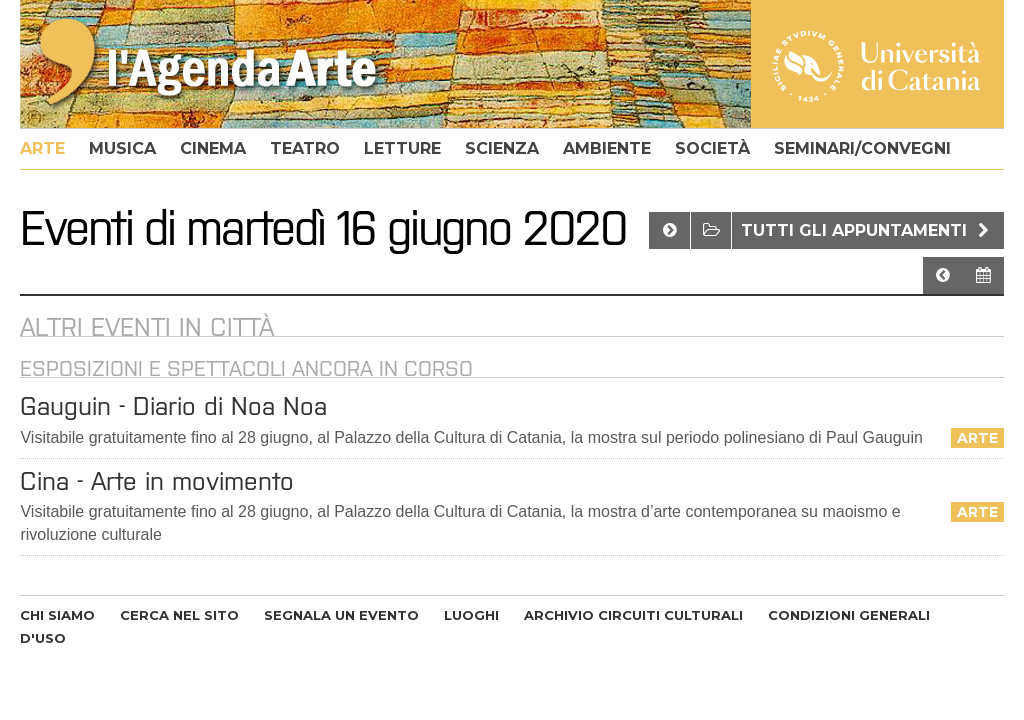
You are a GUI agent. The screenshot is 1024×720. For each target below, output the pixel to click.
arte (42, 148)
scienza (502, 148)
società (712, 148)
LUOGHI (471, 615)
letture (402, 148)
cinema (213, 148)
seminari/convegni (862, 148)
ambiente (607, 148)
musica (122, 148)
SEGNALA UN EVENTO (341, 615)
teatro (305, 148)
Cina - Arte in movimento (157, 481)
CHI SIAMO (57, 615)
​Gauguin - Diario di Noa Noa (173, 406)
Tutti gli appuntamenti (867, 230)
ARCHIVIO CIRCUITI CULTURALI (633, 615)
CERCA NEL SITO (179, 615)
